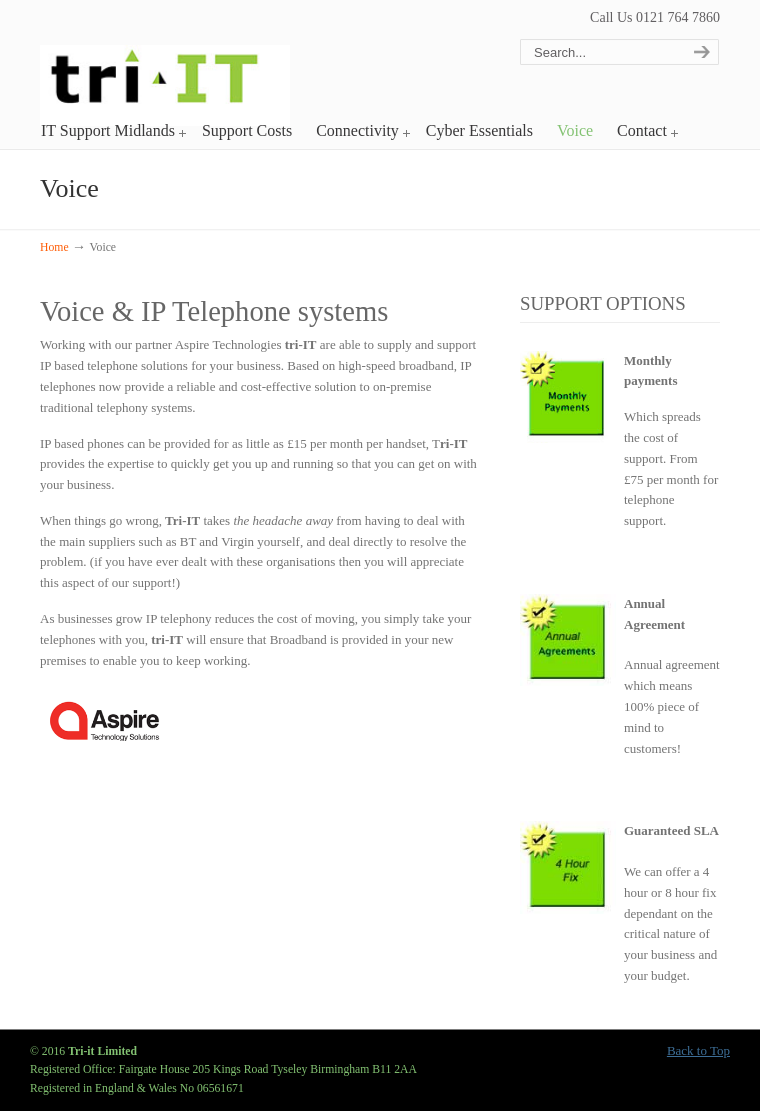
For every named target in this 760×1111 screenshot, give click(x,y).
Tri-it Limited (165, 66)
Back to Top (698, 1050)
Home (54, 247)
